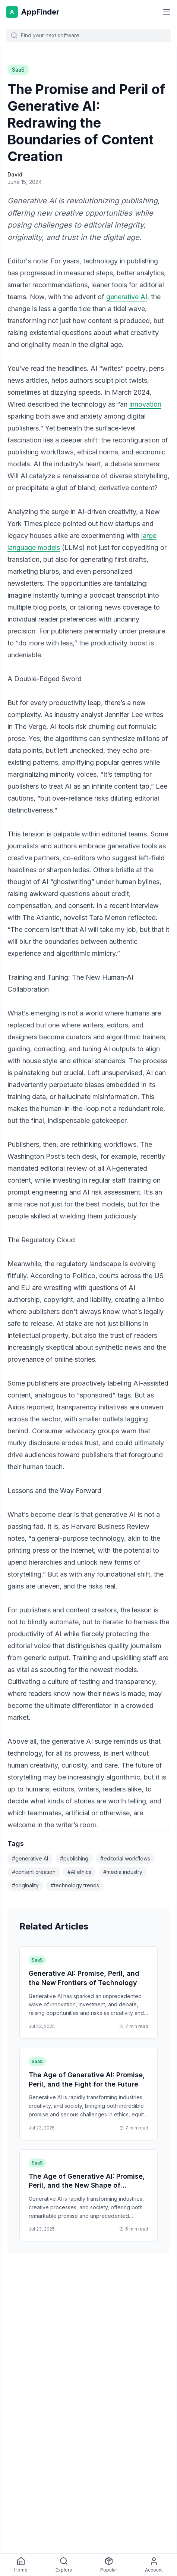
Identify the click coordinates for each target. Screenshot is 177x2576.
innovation (145, 404)
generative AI (126, 297)
